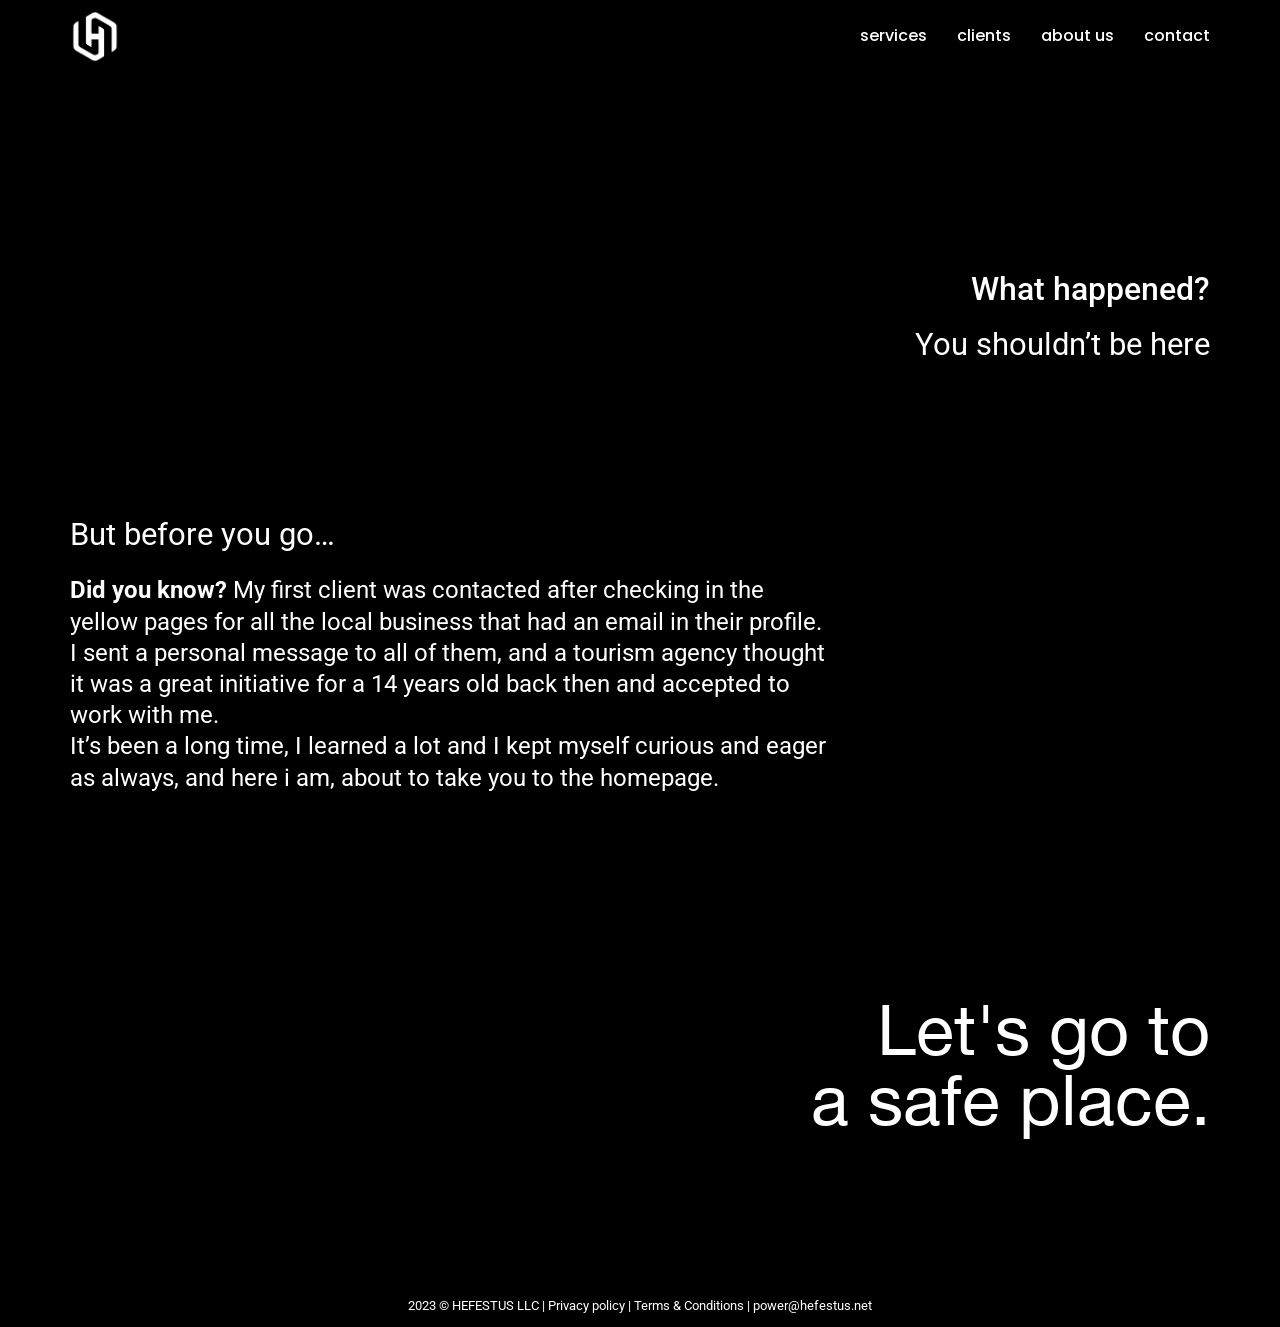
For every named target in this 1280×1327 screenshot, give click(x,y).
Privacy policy (586, 1305)
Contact (1177, 35)
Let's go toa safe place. (1010, 1064)
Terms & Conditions (689, 1305)
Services (893, 35)
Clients (984, 35)
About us (1077, 35)
